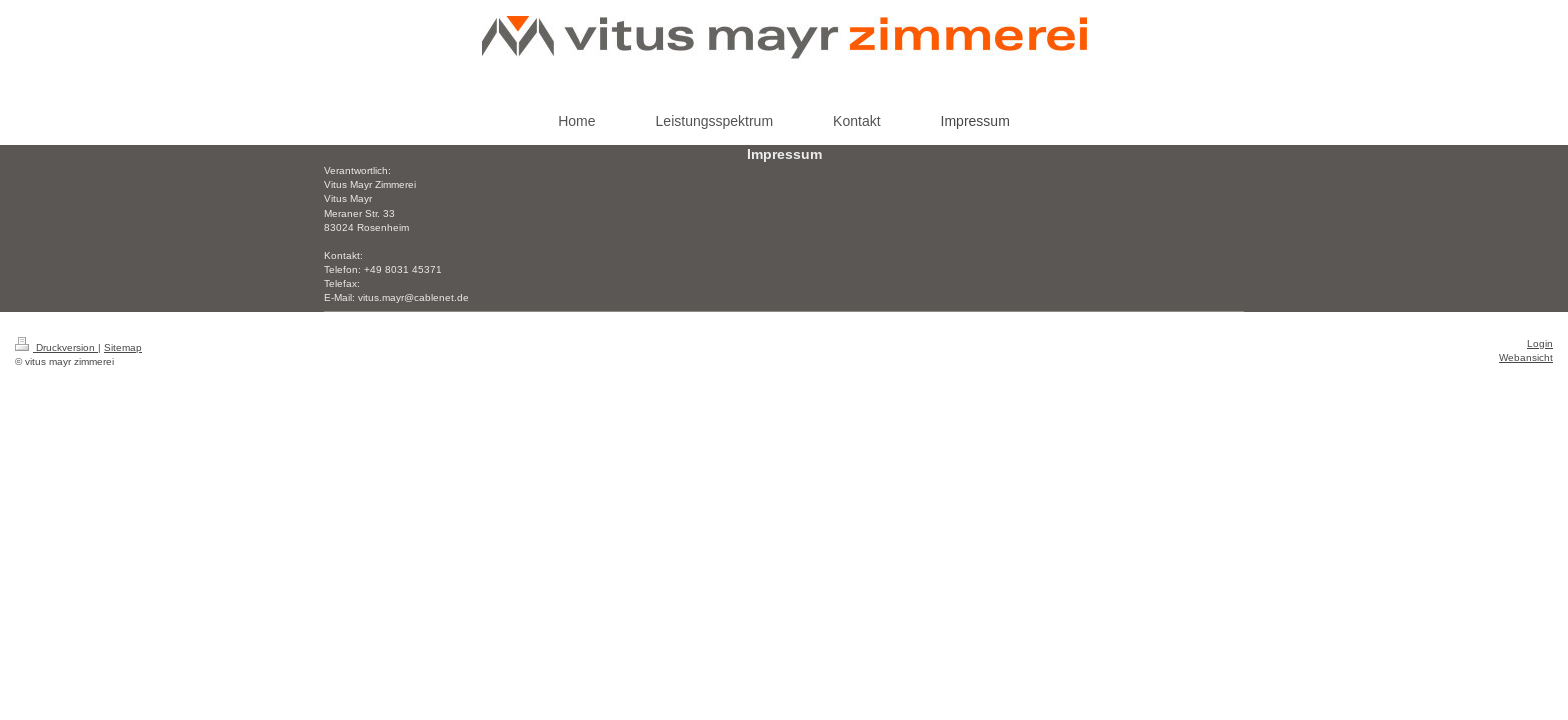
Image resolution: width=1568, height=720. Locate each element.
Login (1540, 343)
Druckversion (56, 347)
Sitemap (123, 347)
